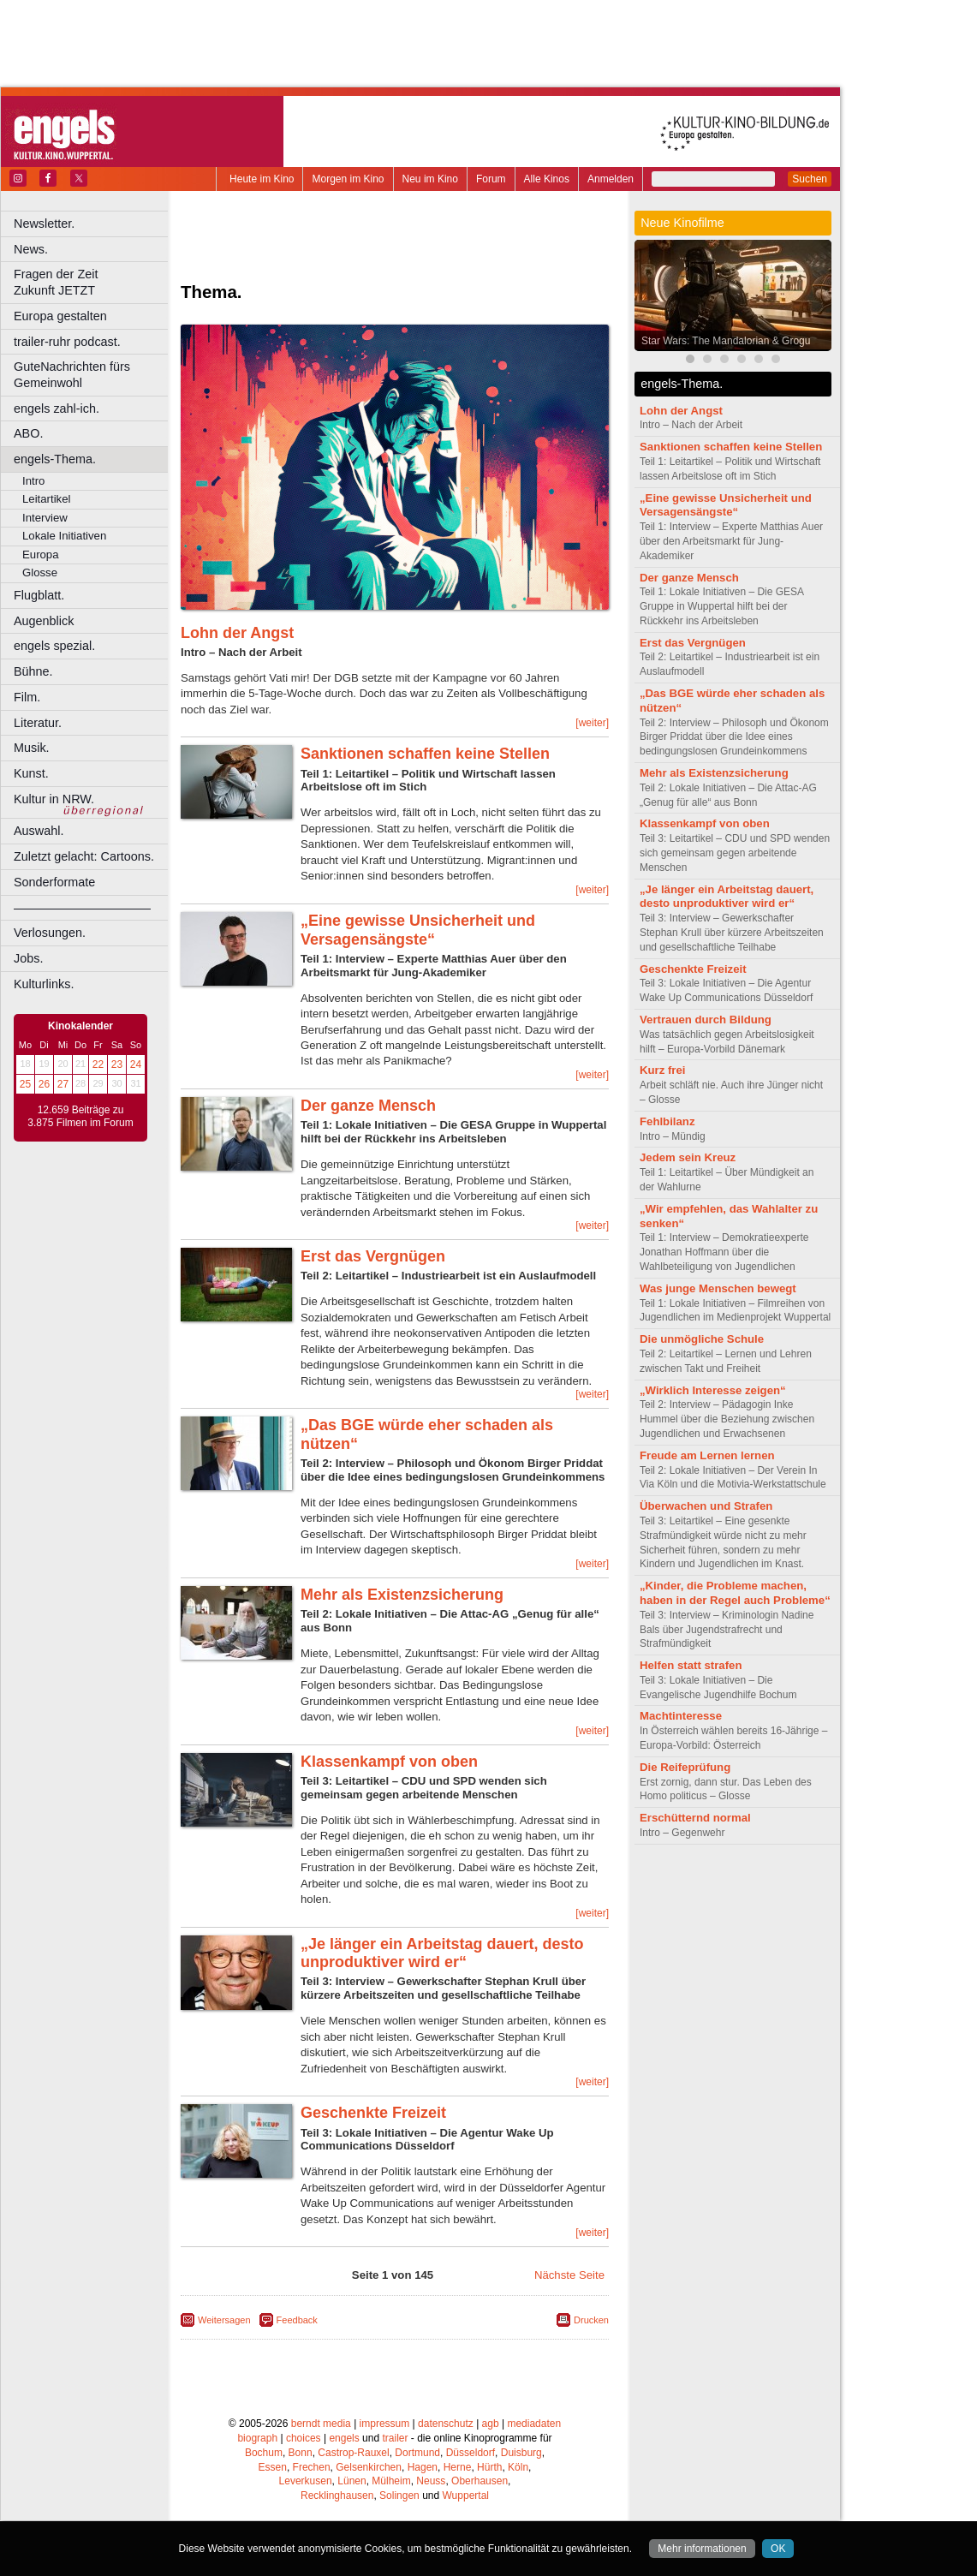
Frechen (312, 2467)
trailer (395, 2438)
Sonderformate (54, 882)
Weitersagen (224, 2320)
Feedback (297, 2320)
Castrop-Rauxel (353, 2453)
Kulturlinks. (44, 984)
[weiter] (592, 723)
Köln (518, 2467)
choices (303, 2438)
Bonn (301, 2453)
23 (116, 1064)
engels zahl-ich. (56, 408)
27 (63, 1084)
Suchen (809, 179)
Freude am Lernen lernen (707, 1455)
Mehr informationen (702, 2549)
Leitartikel (46, 498)
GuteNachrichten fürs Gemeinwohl (72, 375)
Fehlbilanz (667, 1121)
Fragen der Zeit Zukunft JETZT (93, 282)
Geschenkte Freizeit (373, 2112)
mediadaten (534, 2424)
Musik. (32, 747)
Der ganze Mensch (368, 1105)
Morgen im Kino (348, 179)
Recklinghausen (337, 2495)
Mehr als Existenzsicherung (402, 1594)
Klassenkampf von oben (389, 1761)
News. (31, 249)
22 (98, 1064)
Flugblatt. (39, 595)
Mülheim (391, 2481)
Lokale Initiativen (64, 535)
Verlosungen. (50, 932)
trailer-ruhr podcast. (67, 342)
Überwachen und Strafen (706, 1506)
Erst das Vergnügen (373, 1256)
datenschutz (446, 2424)
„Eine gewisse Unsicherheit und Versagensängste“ (418, 930)
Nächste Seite (569, 2275)
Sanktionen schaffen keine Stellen (425, 753)
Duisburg (521, 2453)
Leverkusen (305, 2481)
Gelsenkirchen (369, 2467)
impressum (385, 2424)
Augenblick (44, 621)
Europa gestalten (60, 316)
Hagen (423, 2467)
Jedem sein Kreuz (688, 1157)
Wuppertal (466, 2495)
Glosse (39, 572)
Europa (40, 554)
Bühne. (33, 671)
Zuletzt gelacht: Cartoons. (84, 856)
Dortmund (417, 2453)
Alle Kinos (546, 179)
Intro (33, 480)
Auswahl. (38, 831)
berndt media (321, 2424)
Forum (491, 179)
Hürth (489, 2467)
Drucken (591, 2320)
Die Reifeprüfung (685, 1767)
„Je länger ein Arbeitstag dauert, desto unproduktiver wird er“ (442, 1953)
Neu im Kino (430, 179)
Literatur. (38, 723)
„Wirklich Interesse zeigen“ (713, 1390)
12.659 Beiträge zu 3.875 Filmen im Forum (80, 1117)
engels (344, 2438)
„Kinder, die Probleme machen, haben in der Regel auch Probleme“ (735, 1593)
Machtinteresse (681, 1715)
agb (490, 2424)
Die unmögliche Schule (702, 1339)
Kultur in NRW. (54, 799)
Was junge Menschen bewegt (718, 1288)
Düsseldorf (470, 2453)
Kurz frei (663, 1070)
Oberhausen (479, 2481)
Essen (273, 2467)
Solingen (399, 2495)
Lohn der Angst (237, 632)
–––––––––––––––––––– (82, 908)
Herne (458, 2467)
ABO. (28, 433)
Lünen (351, 2481)
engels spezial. (54, 646)
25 (25, 1084)
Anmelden (610, 179)
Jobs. (28, 958)
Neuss (430, 2481)
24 (135, 1064)
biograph (257, 2438)
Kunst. (31, 773)
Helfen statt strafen (691, 1665)
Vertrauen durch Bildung (705, 1019)
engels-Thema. (55, 459)
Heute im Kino (261, 179)
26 (44, 1084)
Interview (45, 517)
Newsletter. (44, 223)
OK (778, 2549)
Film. (27, 697)
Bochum (264, 2453)
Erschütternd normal (695, 1817)
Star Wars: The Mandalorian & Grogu (725, 341)
